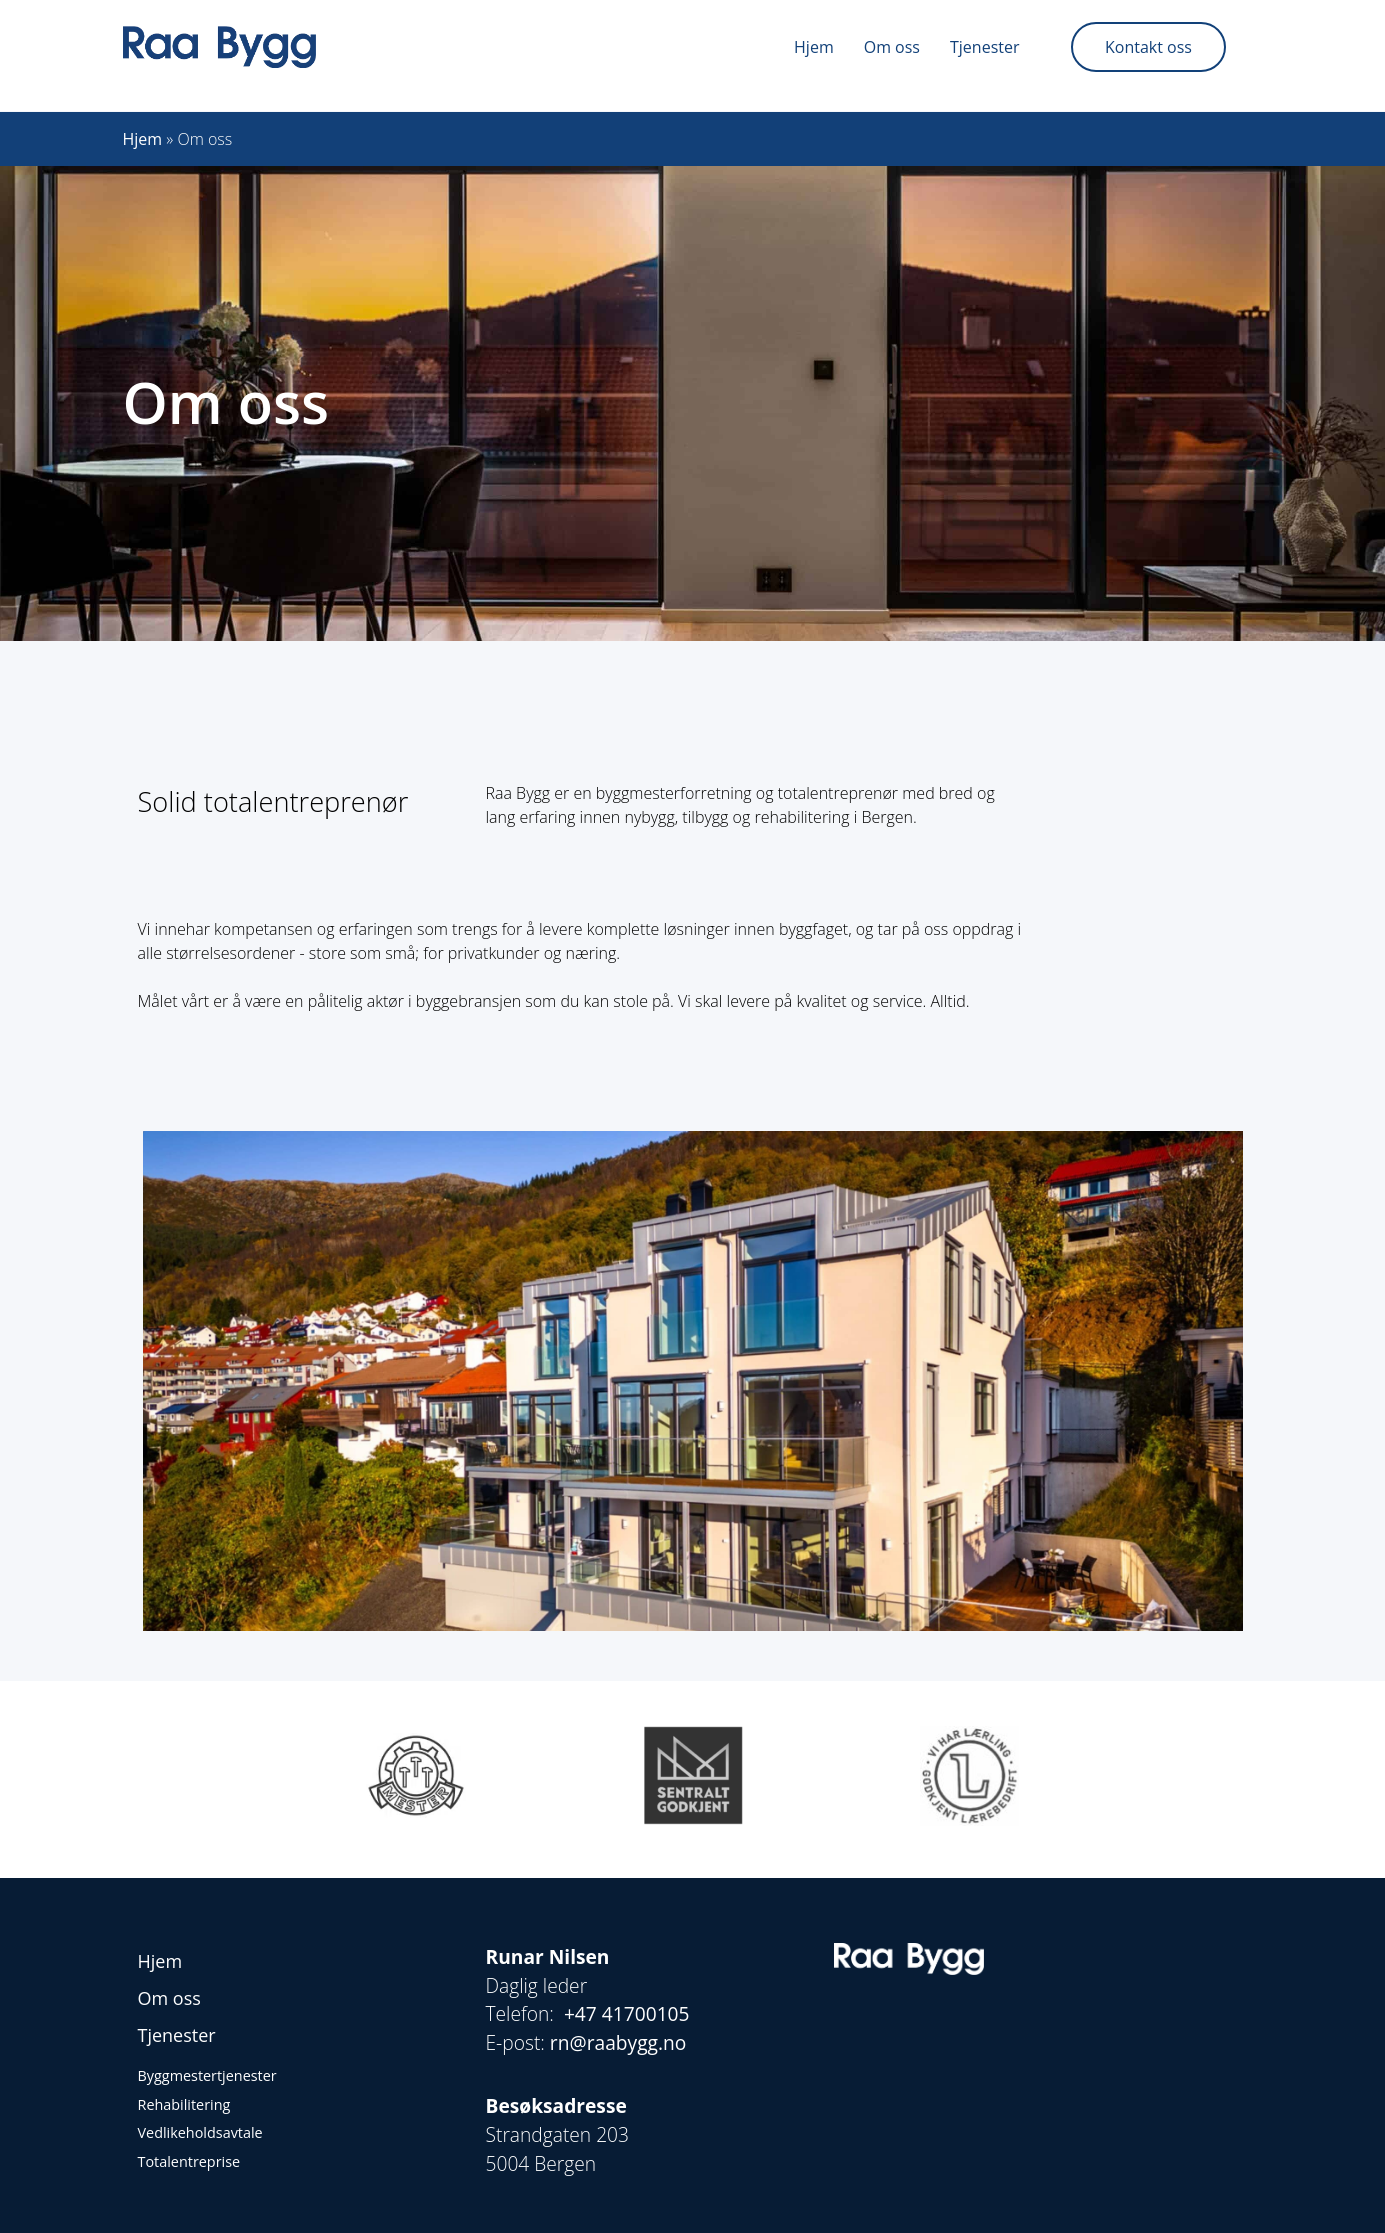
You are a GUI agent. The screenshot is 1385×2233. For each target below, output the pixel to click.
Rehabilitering (184, 2104)
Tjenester (984, 47)
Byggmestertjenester (207, 2075)
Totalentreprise (189, 2161)
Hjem (814, 47)
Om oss (892, 47)
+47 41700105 (629, 2013)
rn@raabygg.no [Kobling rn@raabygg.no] (618, 2042)
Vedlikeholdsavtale (200, 2132)
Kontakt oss (1148, 47)
